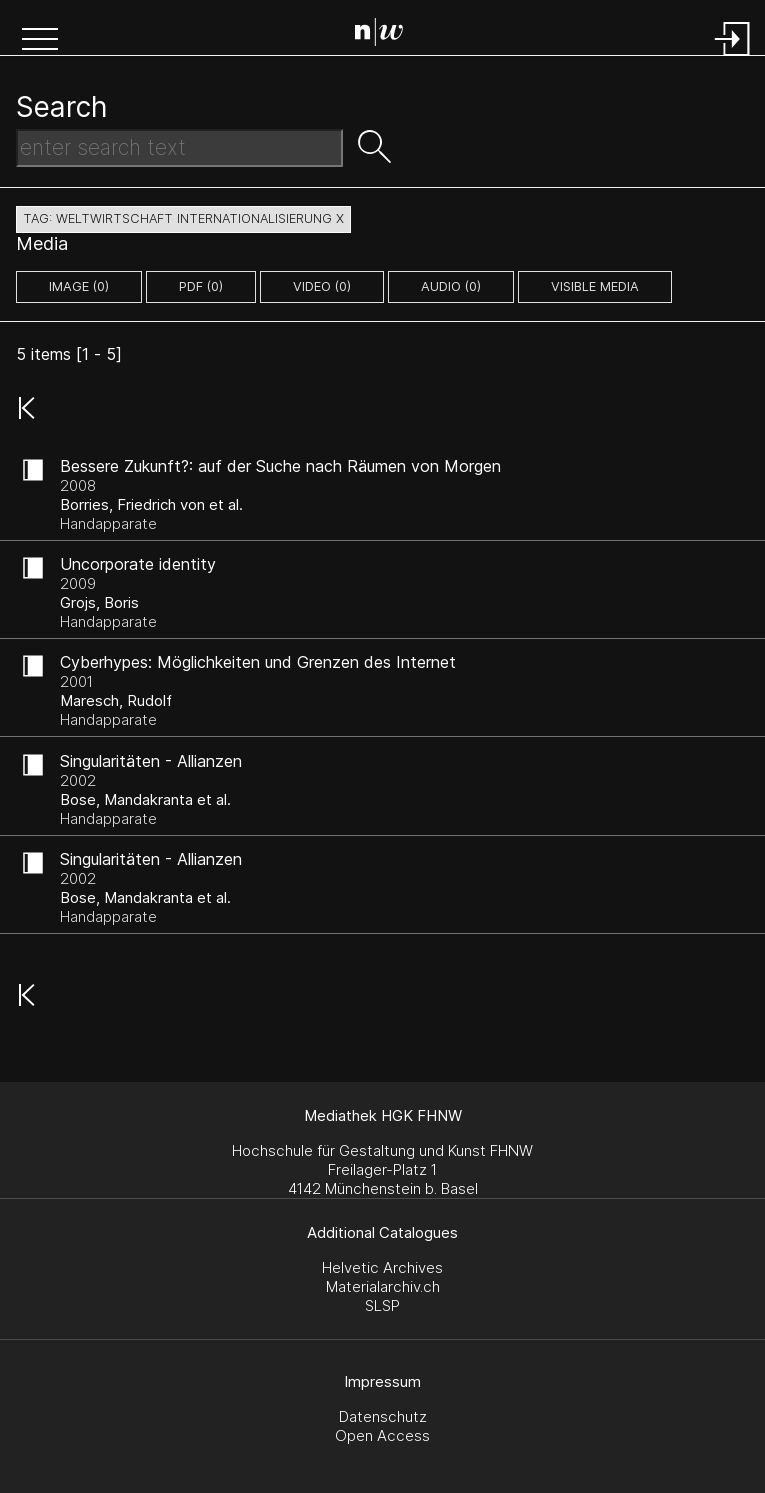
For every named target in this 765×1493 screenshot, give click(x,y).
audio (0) (451, 286)
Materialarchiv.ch (383, 1286)
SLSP (382, 1305)
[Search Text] (179, 148)
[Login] (733, 57)
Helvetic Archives (382, 1267)
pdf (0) (201, 286)
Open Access (382, 1435)
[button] (40, 41)
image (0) (79, 286)
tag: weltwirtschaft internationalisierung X (183, 218)
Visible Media (595, 286)
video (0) (322, 286)
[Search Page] (386, 35)
